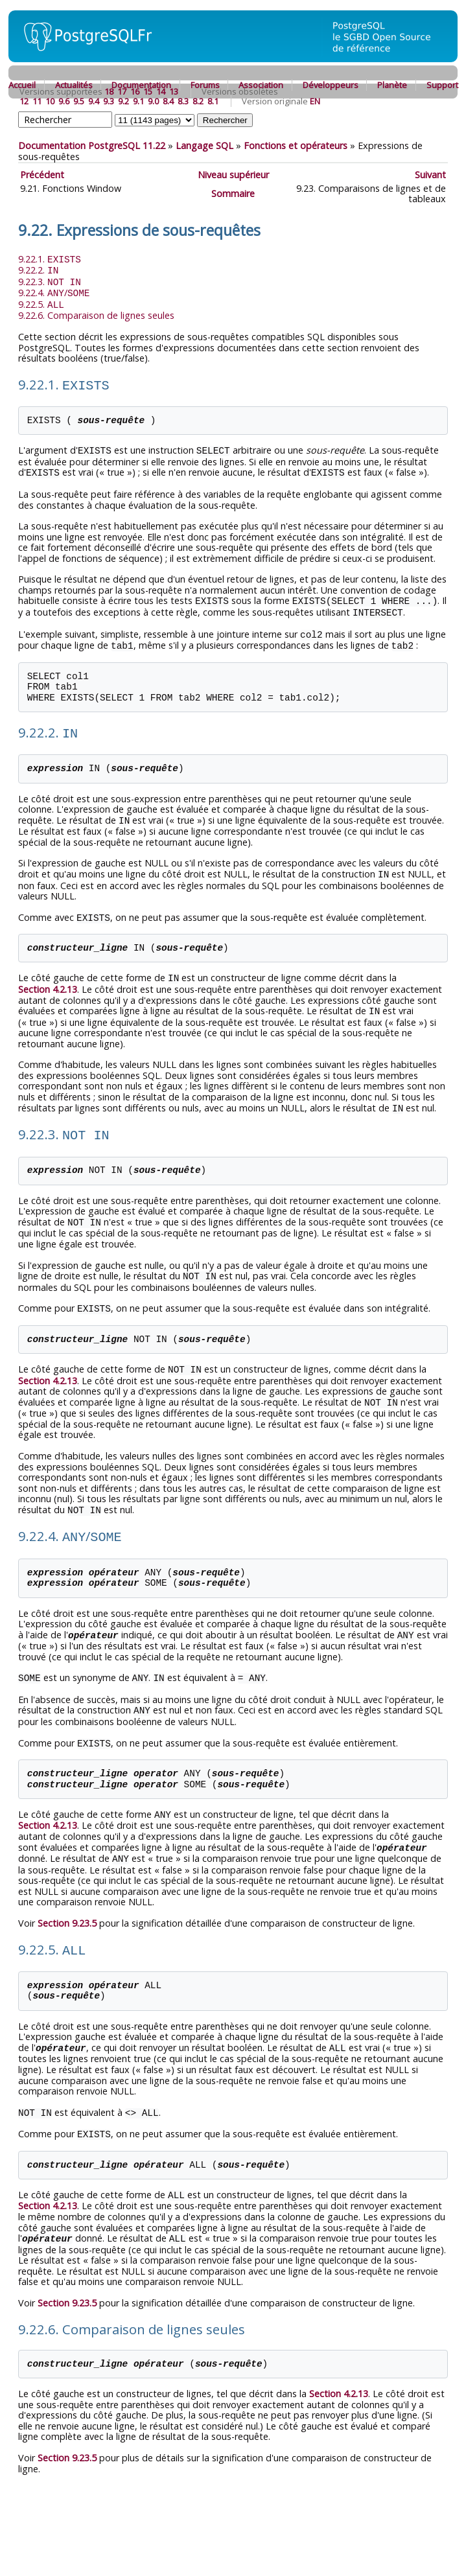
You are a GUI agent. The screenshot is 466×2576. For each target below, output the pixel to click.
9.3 (108, 101)
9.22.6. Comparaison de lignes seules (96, 312)
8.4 (168, 101)
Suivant (430, 174)
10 (49, 101)
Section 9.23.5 (67, 1898)
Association (261, 85)
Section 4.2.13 (47, 977)
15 (147, 91)
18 (108, 91)
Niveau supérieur (233, 174)
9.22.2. (38, 269)
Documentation (141, 85)
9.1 (138, 101)
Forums (205, 85)
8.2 (198, 101)
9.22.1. (49, 259)
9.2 (123, 101)
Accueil (22, 85)
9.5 (78, 101)
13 (173, 91)
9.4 (93, 101)
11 (36, 101)
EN (315, 101)
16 (134, 91)
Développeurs (330, 85)
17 (121, 91)
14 (160, 91)
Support (442, 85)
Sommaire (233, 193)
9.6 (63, 101)
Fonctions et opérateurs (295, 145)
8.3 (183, 101)
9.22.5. (41, 302)
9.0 (153, 101)
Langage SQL (204, 145)
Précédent (42, 174)
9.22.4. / (53, 290)
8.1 (212, 101)
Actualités (74, 85)
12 (24, 101)
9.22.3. (49, 280)
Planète (392, 85)
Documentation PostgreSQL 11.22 (91, 145)
